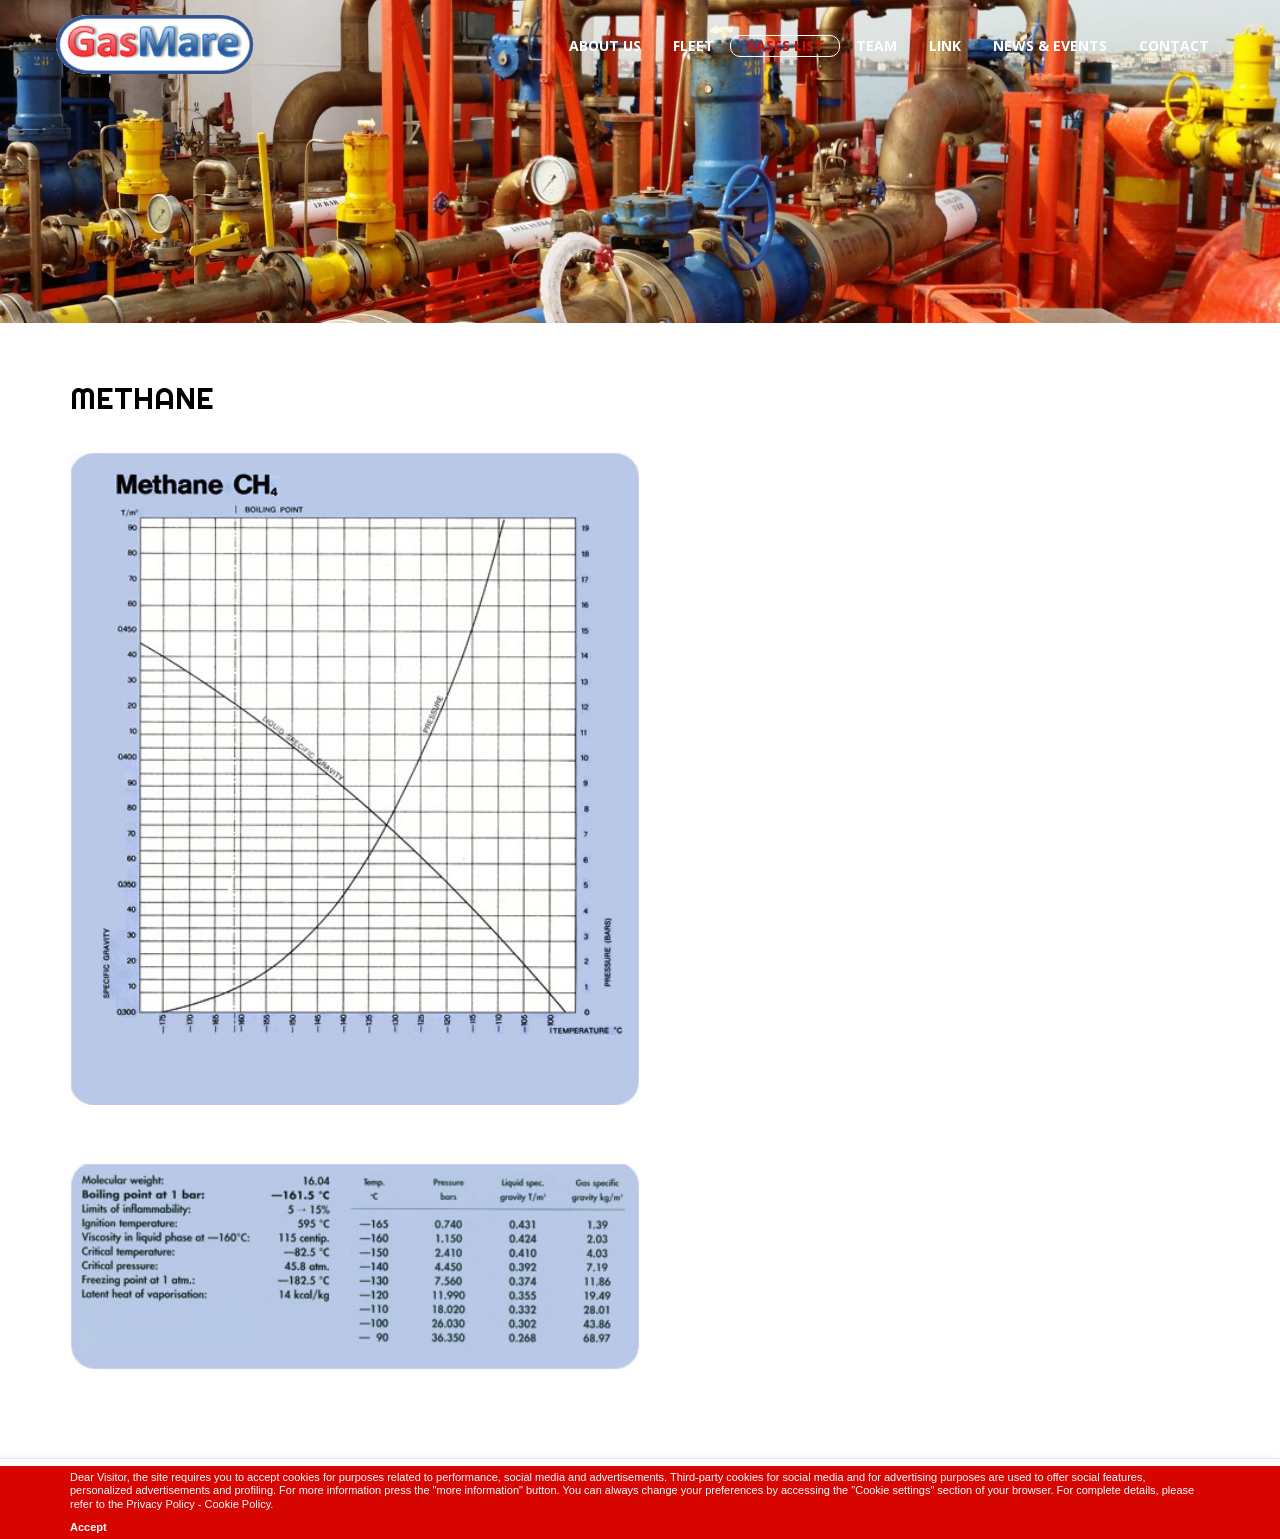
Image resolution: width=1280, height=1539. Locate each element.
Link (945, 45)
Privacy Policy (160, 1504)
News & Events (1050, 45)
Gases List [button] (785, 45)
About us (605, 45)
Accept (88, 1527)
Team (876, 45)
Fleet (693, 45)
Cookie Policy (238, 1504)
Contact (1174, 45)
